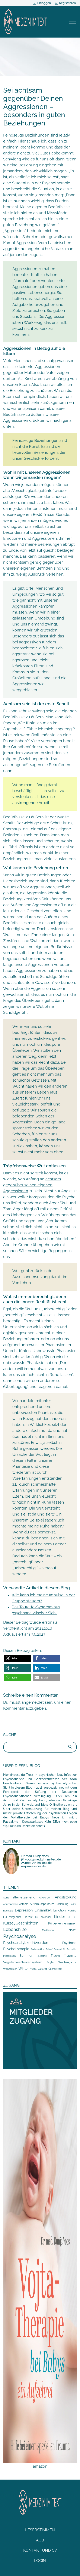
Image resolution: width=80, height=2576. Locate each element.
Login (40, 2560)
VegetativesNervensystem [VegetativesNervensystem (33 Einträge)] (22, 1962)
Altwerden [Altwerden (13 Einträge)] (45, 1897)
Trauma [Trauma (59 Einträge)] (70, 1955)
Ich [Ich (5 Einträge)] (36, 1917)
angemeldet (33, 1702)
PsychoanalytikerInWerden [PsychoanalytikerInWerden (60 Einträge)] (25, 1942)
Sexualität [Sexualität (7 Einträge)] (59, 1949)
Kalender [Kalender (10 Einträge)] (46, 1917)
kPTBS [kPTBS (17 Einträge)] (72, 1917)
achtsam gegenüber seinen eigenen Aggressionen (32, 1185)
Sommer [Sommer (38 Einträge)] (26, 1956)
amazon (40, 2466)
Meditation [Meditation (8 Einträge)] (48, 1930)
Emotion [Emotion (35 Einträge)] (59, 1910)
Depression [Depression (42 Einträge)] (24, 1910)
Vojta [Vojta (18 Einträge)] (50, 1962)
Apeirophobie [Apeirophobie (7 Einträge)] (10, 1904)
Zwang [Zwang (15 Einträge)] (42, 1968)
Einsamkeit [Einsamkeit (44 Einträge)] (43, 1910)
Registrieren (65, 3)
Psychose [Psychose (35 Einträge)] (69, 1943)
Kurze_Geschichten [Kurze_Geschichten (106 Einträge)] (20, 1923)
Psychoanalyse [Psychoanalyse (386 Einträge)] (19, 1936)
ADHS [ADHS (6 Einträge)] (6, 1897)
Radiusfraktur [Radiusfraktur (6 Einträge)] (37, 1949)
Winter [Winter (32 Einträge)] (24, 1968)
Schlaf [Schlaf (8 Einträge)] (49, 1949)
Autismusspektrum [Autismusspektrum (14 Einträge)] (42, 1903)
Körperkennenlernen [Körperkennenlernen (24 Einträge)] (62, 1923)
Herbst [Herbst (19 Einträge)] (28, 1917)
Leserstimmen (40, 2530)
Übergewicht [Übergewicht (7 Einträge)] (55, 1969)
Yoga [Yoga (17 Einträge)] (33, 1968)
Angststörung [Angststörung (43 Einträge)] (65, 1897)
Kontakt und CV (40, 2550)
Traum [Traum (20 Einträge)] (55, 1955)
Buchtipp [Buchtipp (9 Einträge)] (8, 1910)
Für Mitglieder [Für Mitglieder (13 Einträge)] (12, 1917)
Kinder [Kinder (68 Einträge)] (59, 1916)
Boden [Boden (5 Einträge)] (73, 1904)
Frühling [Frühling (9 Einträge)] (72, 1910)
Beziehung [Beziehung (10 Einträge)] (62, 1904)
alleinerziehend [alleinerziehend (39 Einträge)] (24, 1897)
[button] (17, 1658)
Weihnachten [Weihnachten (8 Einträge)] (10, 1969)
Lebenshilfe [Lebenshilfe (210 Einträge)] (15, 1929)
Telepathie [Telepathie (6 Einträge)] (41, 1956)
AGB (40, 2540)
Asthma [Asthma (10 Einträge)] (23, 1904)
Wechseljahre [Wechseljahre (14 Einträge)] (67, 1962)
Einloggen (42, 3)
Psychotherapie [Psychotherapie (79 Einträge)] (16, 1949)
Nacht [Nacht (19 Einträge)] (72, 1930)
